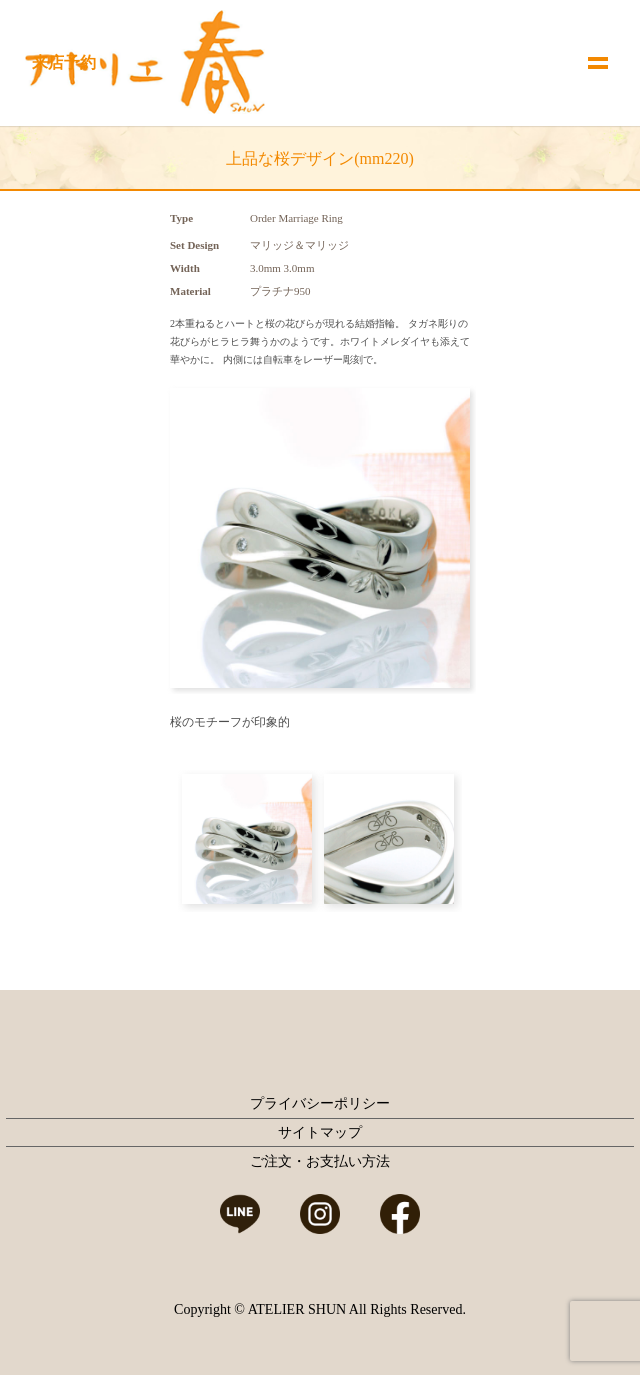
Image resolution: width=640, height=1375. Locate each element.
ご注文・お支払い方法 (320, 1161)
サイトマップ (320, 1132)
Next (450, 538)
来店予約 (64, 62)
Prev (190, 538)
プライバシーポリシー (320, 1103)
